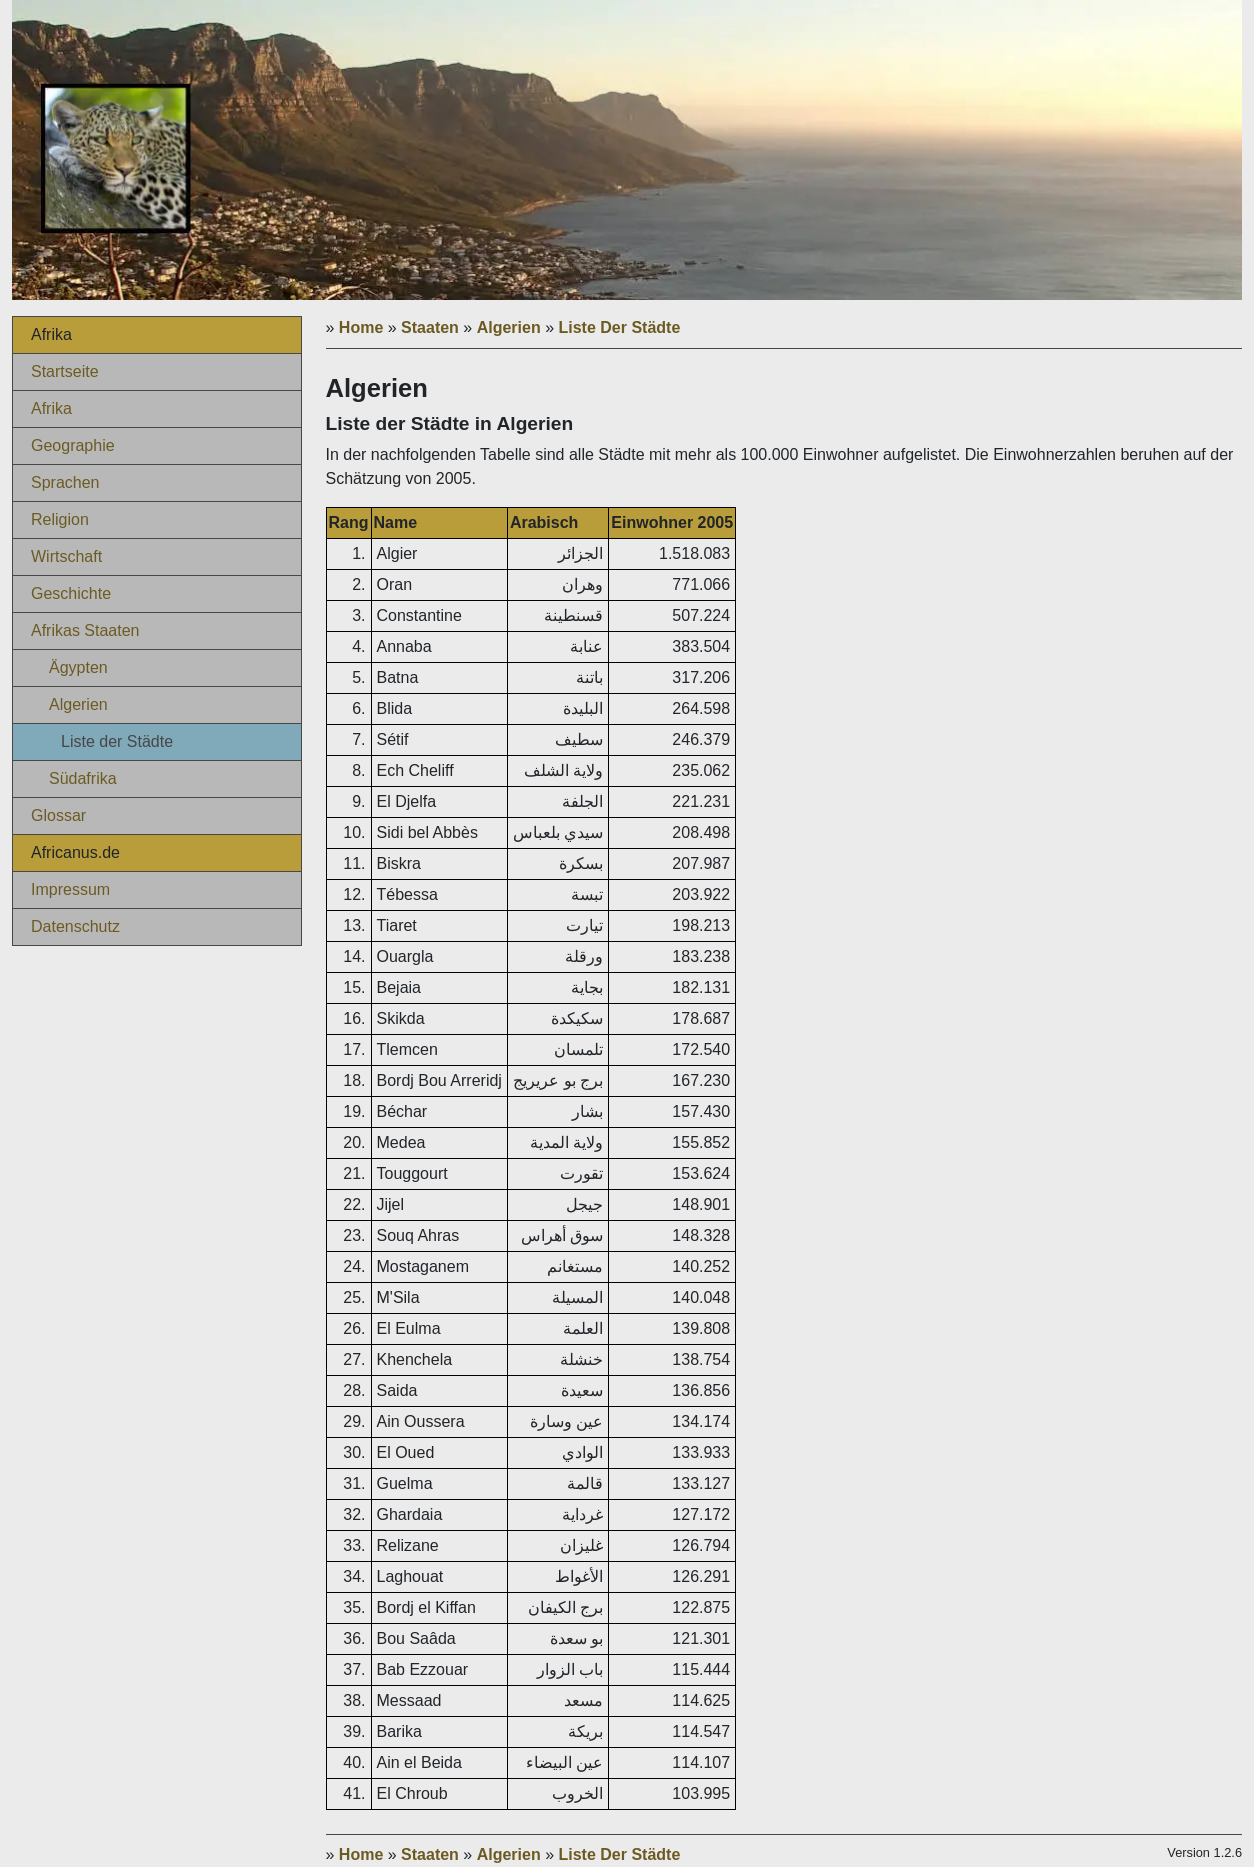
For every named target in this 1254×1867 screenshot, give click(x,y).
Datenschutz (75, 926)
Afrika (51, 408)
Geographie (73, 445)
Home (361, 327)
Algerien (78, 704)
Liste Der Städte (620, 327)
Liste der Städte (117, 741)
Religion (60, 519)
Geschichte (71, 593)
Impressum (70, 889)
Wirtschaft (66, 556)
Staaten (430, 327)
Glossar (58, 815)
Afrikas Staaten (85, 630)
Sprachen (65, 482)
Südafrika (83, 778)
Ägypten (78, 667)
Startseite (65, 371)
